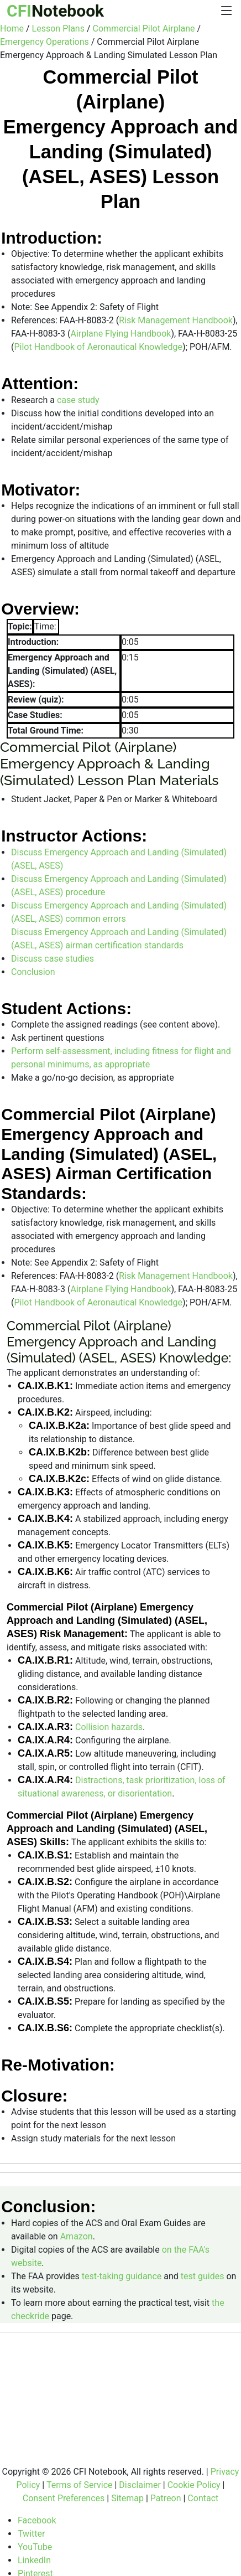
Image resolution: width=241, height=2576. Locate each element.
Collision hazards (109, 1727)
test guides (202, 2276)
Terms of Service (79, 2485)
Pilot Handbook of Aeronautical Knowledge (98, 347)
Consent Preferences (64, 2498)
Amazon (76, 2236)
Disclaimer (139, 2485)
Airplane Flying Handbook (120, 333)
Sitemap (127, 2498)
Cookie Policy (194, 2485)
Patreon (165, 2498)
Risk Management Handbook (176, 320)
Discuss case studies (52, 958)
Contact (202, 2498)
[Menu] (226, 11)
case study (78, 399)
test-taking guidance (121, 2276)
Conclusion (33, 972)
